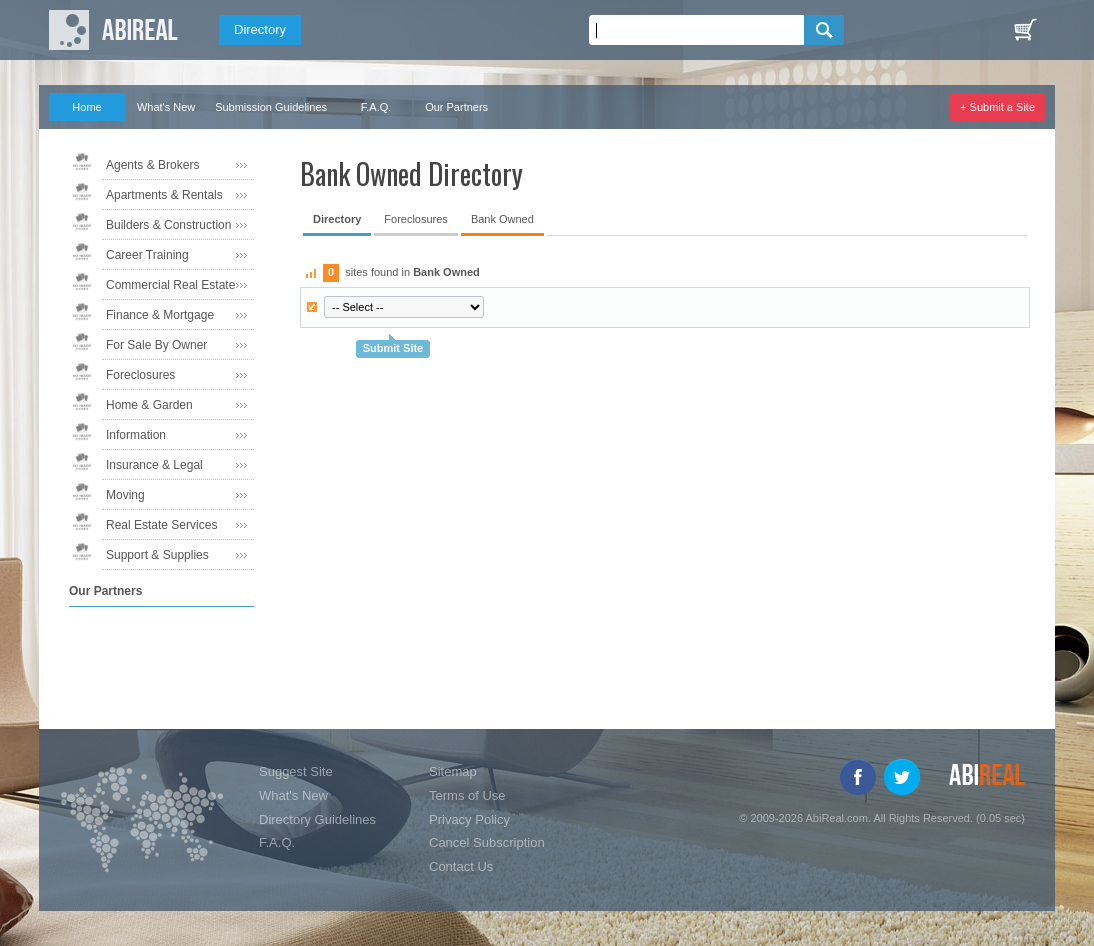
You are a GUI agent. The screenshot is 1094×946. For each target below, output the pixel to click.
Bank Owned (502, 219)
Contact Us (461, 866)
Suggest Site (296, 771)
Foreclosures (140, 375)
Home (86, 107)
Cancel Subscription (487, 842)
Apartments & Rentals (164, 195)
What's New (166, 107)
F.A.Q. (376, 107)
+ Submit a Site (997, 107)
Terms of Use (467, 795)
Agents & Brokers (152, 165)
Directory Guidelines (317, 819)
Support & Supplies (157, 555)
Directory (260, 29)
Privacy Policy (469, 819)
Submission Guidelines (271, 107)
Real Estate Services (161, 525)
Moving (125, 495)
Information (136, 435)
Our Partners (456, 107)
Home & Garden (149, 405)
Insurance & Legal (154, 465)
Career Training (147, 255)
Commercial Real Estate (170, 285)
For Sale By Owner (156, 345)
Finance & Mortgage (160, 315)
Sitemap (453, 771)
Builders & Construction (168, 225)
